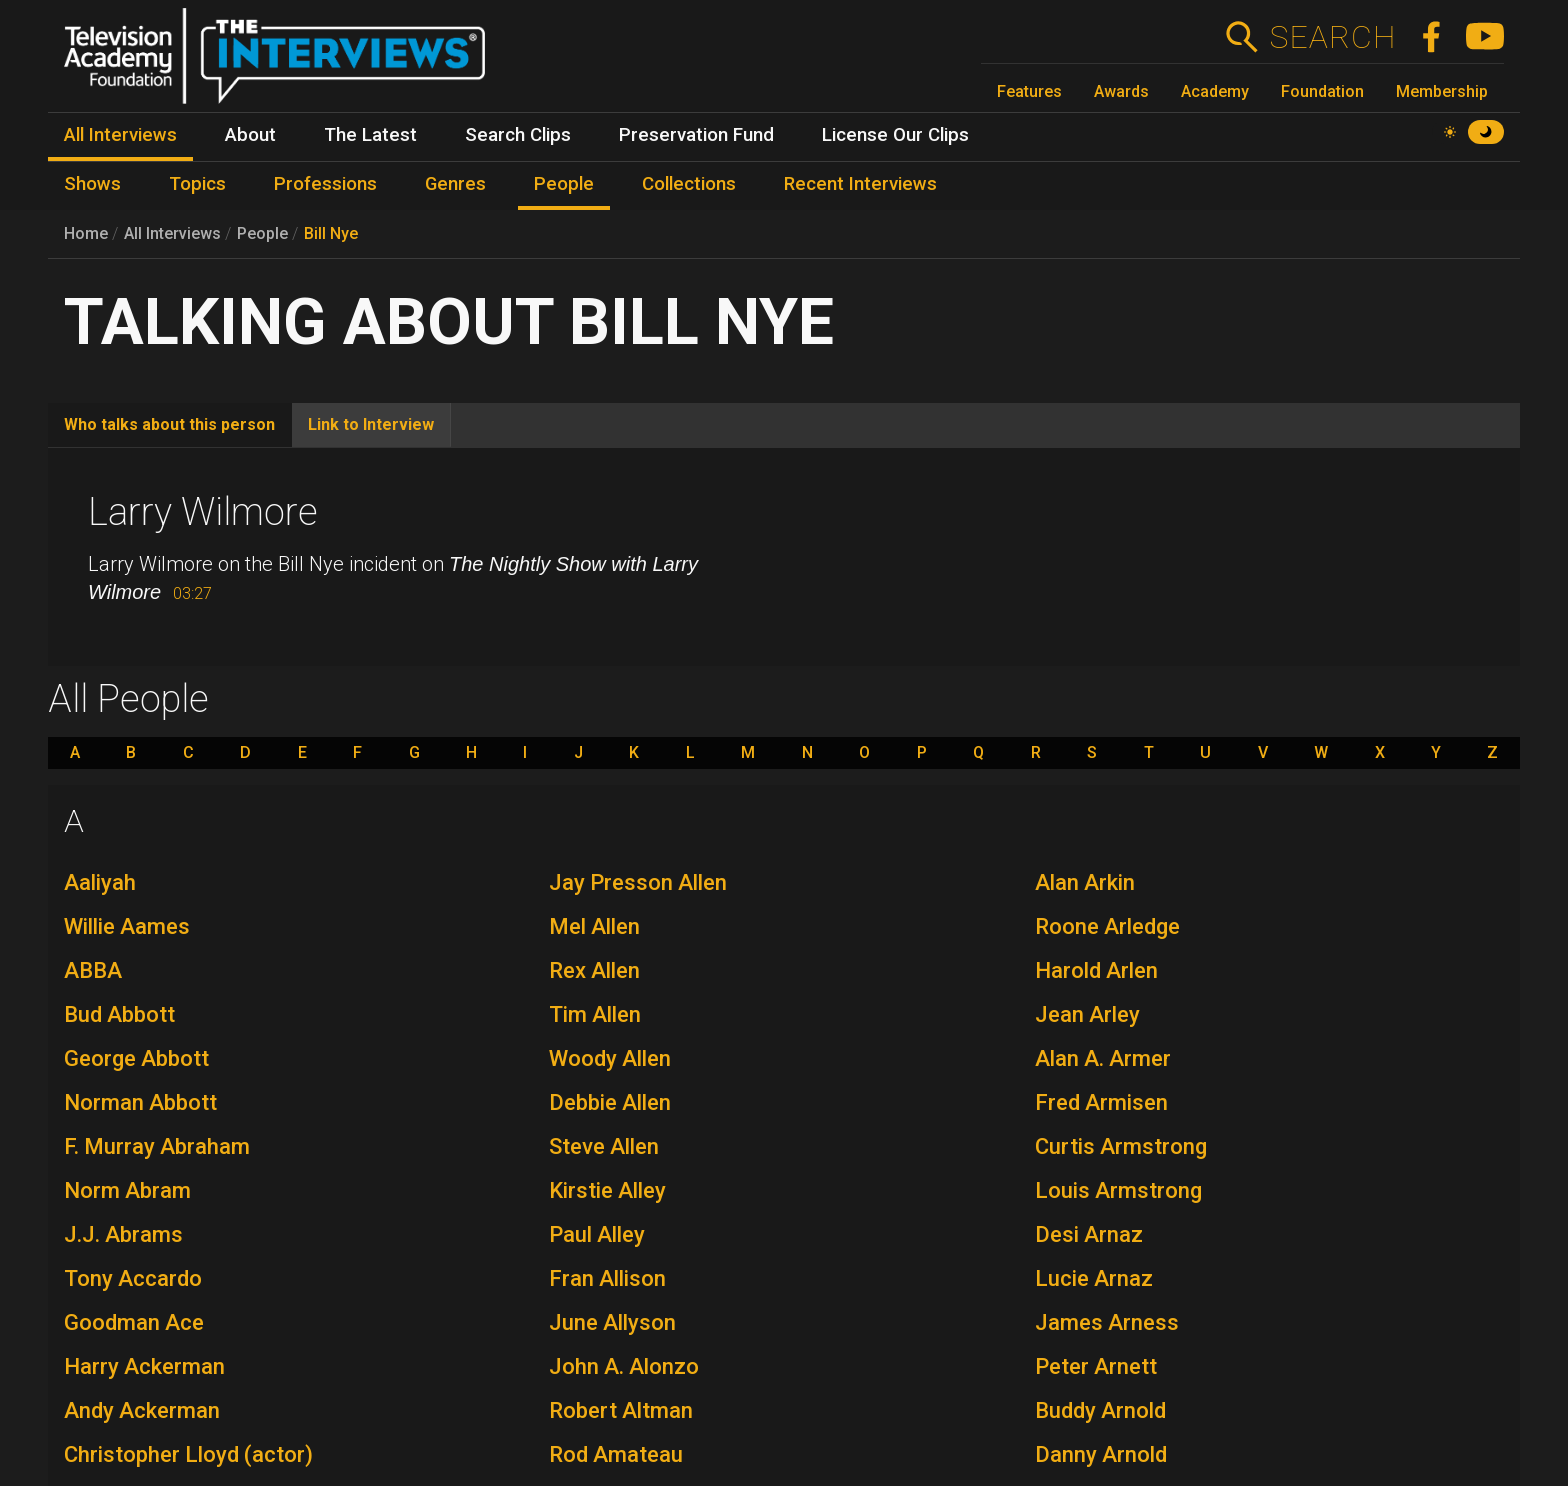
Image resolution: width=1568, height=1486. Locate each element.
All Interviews (172, 233)
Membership (1442, 91)
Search (1332, 37)
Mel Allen (594, 926)
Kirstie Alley (607, 1190)
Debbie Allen (610, 1102)
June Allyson (612, 1322)
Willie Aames (127, 926)
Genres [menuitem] (455, 184)
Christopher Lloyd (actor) (188, 1454)
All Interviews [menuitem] (120, 135)
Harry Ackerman (144, 1366)
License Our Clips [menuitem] (895, 135)
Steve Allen (604, 1146)
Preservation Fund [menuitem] (696, 135)
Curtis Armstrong (1121, 1146)
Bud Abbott (119, 1014)
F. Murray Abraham (157, 1146)
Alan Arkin (1085, 882)
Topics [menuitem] (197, 184)
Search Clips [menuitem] (518, 135)
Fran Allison (607, 1278)
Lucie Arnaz (1094, 1278)
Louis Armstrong (1118, 1190)
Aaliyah (100, 882)
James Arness (1107, 1322)
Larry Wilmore (203, 512)
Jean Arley (1087, 1014)
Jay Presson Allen (638, 882)
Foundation (1322, 91)
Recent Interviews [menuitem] (860, 184)
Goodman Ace (134, 1322)
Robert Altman (621, 1410)
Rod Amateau (616, 1454)
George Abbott (136, 1058)
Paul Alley (597, 1234)
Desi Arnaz (1089, 1234)
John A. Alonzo (624, 1366)
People (262, 233)
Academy (1215, 91)
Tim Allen (595, 1014)
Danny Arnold (1101, 1454)
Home (86, 233)
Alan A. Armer (1103, 1058)
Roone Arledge (1107, 926)
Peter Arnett (1096, 1366)
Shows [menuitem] (92, 184)
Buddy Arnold (1100, 1410)
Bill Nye (331, 233)
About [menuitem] (250, 135)
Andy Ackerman (142, 1410)
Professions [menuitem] (325, 184)
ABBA (93, 970)
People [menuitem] (564, 184)
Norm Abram (127, 1190)
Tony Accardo (133, 1278)
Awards (1121, 91)
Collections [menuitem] (689, 184)
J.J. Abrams (123, 1234)
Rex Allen (594, 970)
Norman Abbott (140, 1102)
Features (1029, 91)
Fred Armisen (1101, 1102)
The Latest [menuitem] (370, 135)
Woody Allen (610, 1058)
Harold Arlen (1096, 970)
